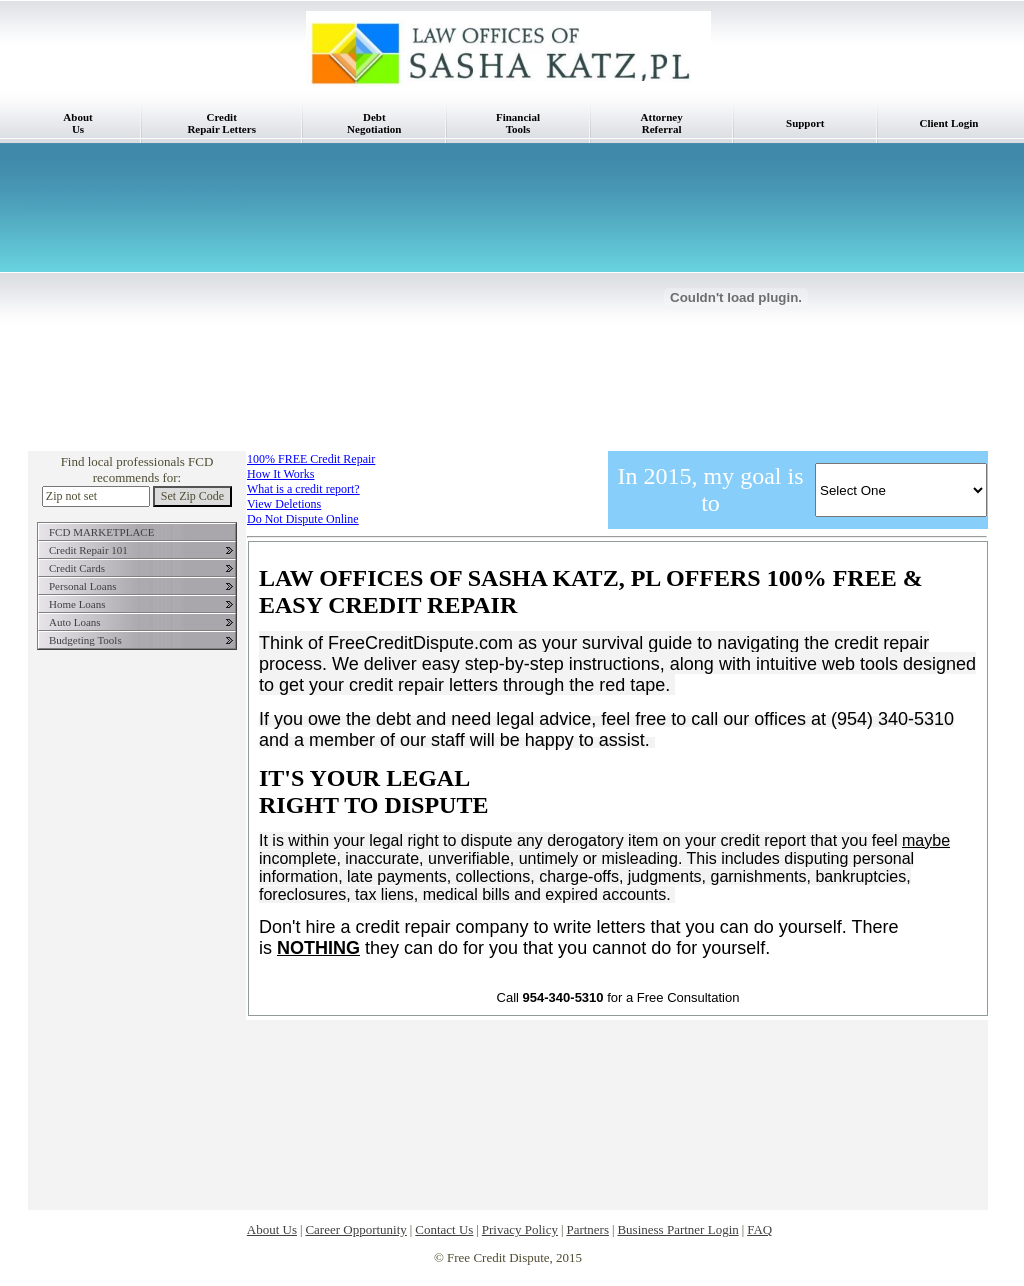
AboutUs (77, 123)
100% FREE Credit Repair (311, 459)
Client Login (949, 123)
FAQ (759, 1229)
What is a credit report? (303, 489)
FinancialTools (518, 123)
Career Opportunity (355, 1229)
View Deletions (284, 504)
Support (805, 123)
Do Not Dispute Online (303, 519)
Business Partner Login (677, 1229)
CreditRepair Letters (221, 123)
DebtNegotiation (374, 123)
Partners (587, 1229)
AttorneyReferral (662, 123)
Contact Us (444, 1229)
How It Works (280, 474)
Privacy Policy (520, 1229)
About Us (272, 1229)
